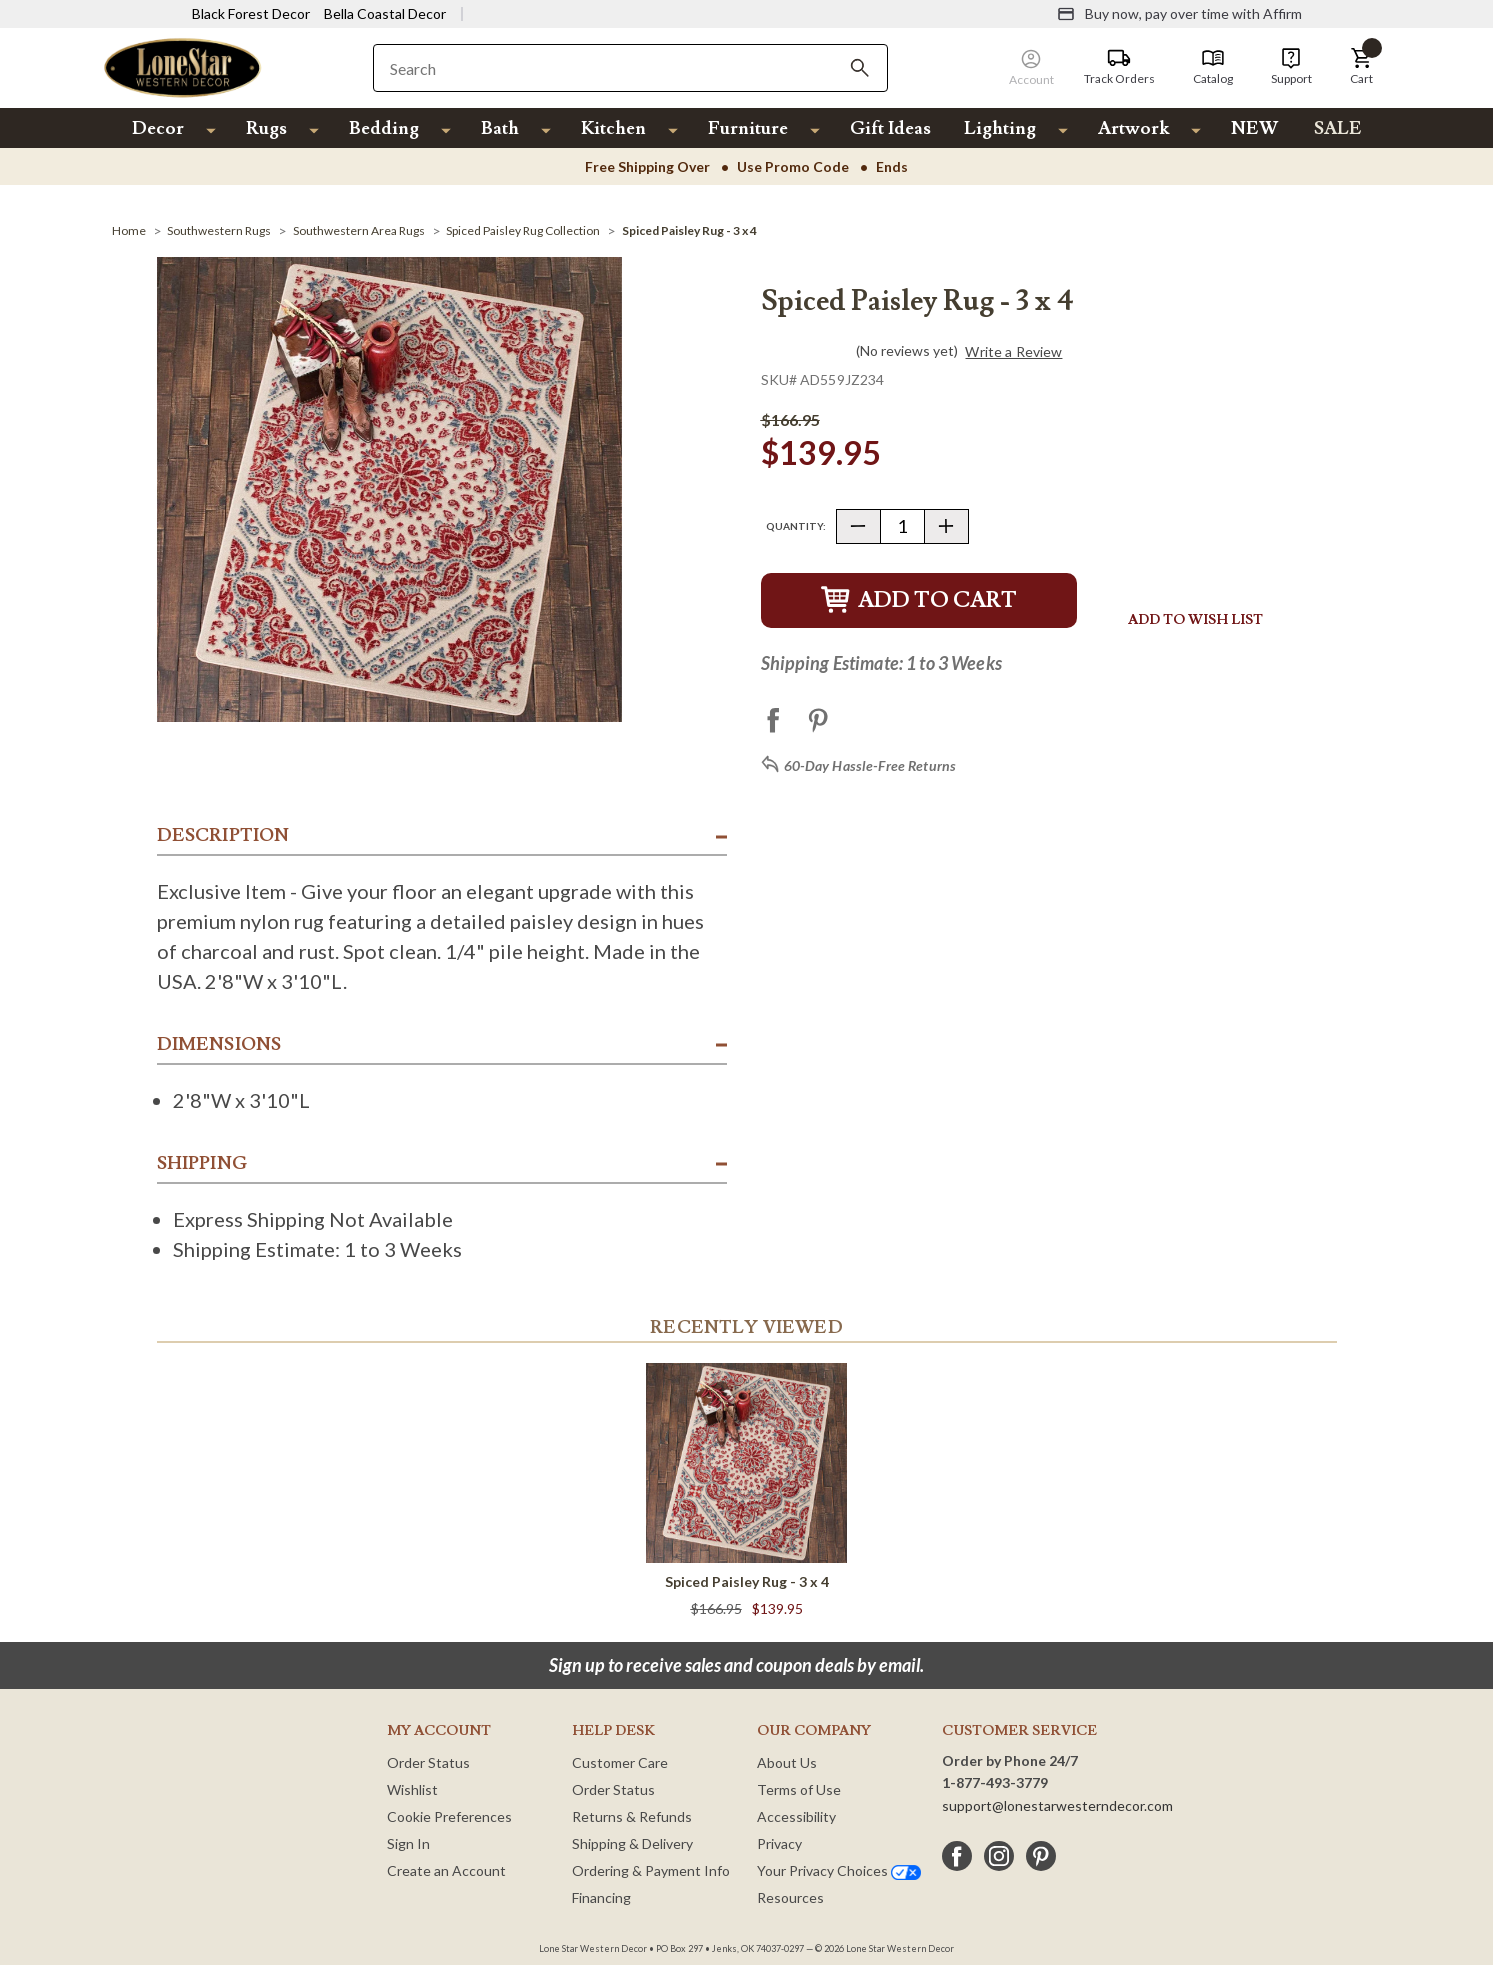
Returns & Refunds (632, 1816)
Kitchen (613, 128)
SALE (1338, 128)
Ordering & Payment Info (651, 1870)
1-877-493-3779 (995, 1782)
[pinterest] (1041, 1856)
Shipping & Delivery (632, 1843)
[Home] (129, 230)
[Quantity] (902, 526)
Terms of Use (799, 1789)
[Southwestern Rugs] (219, 230)
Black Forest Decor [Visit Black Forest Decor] (251, 13)
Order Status (428, 1762)
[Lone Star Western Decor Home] (183, 66)
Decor (158, 128)
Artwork (1133, 128)
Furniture (748, 128)
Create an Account (446, 1870)
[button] (1362, 67)
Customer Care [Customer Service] (620, 1762)
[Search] (860, 68)
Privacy (779, 1843)
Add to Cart (919, 600)
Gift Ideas (890, 128)
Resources (790, 1897)
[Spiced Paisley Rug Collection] (523, 230)
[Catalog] (1213, 67)
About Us (787, 1762)
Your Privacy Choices (839, 1870)
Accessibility (796, 1816)
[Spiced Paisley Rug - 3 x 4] (689, 230)
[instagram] (999, 1856)
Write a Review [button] (1013, 352)
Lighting (1000, 128)
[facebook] (957, 1856)
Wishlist (412, 1789)
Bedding (384, 128)
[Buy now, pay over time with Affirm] (1179, 14)
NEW (1254, 128)
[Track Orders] (1119, 67)
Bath (500, 128)
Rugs (266, 128)
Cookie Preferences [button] (449, 1816)
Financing (601, 1897)
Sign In (408, 1843)
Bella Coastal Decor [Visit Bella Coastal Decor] (385, 13)
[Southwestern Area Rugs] (359, 230)
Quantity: (796, 526)
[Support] (1291, 67)
